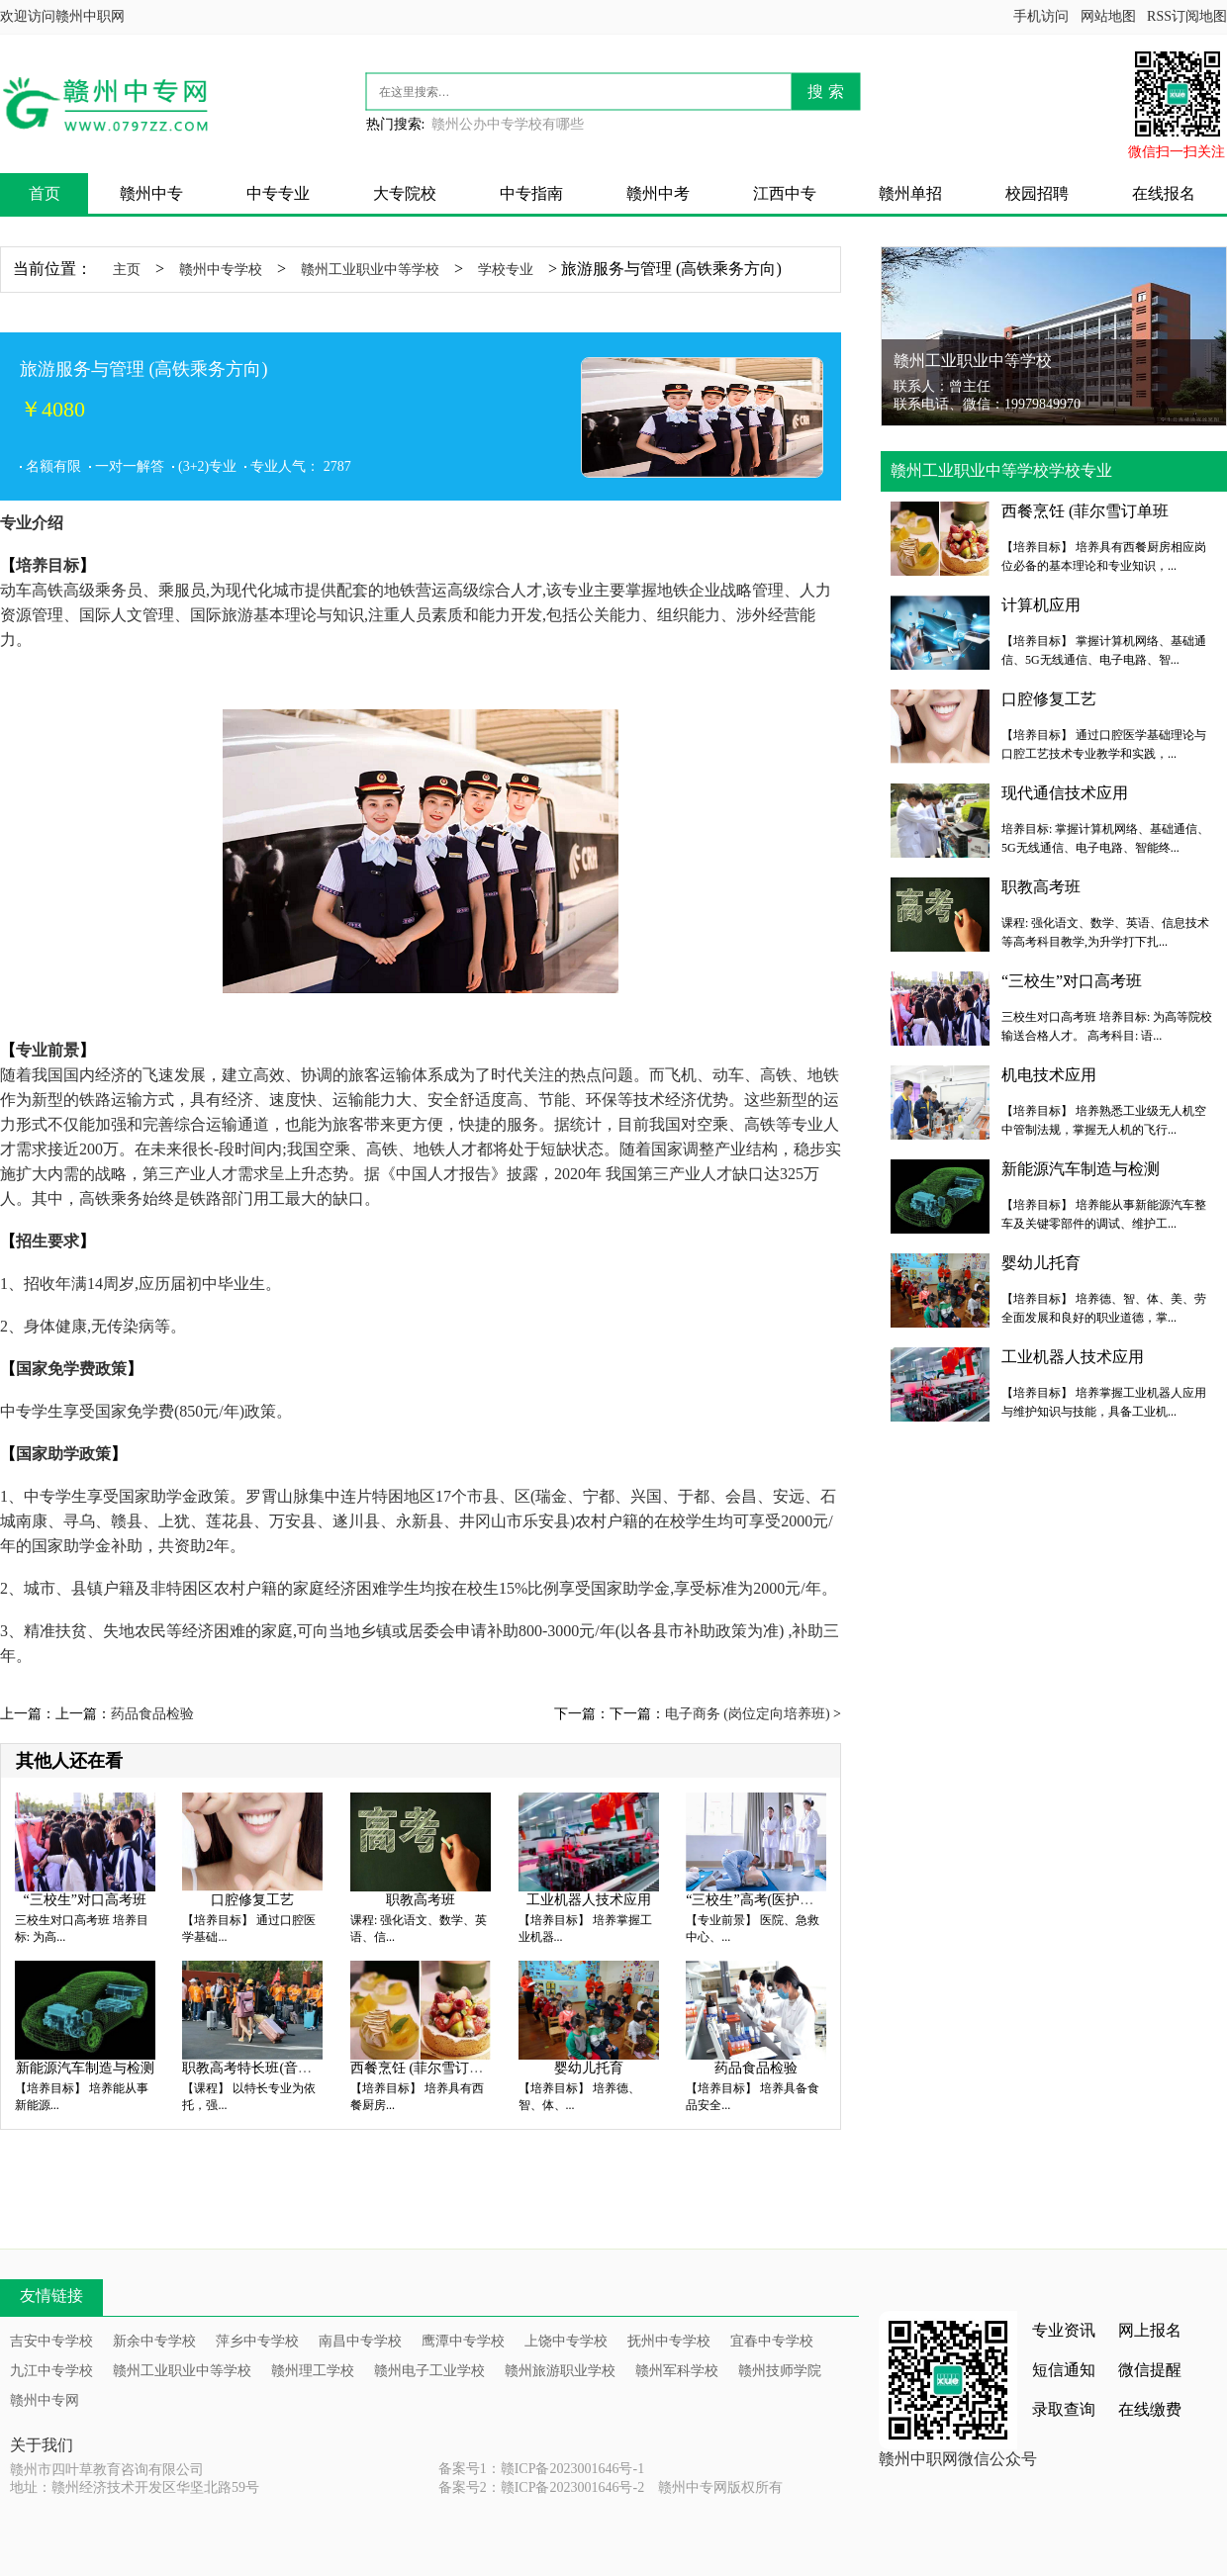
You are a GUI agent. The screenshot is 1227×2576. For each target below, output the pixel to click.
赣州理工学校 (312, 2370)
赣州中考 (658, 193)
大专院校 (404, 193)
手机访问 (1041, 16)
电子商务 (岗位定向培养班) (747, 1713)
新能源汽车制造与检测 (85, 2068)
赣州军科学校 (676, 2370)
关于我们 (41, 2445)
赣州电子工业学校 (429, 2370)
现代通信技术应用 (1064, 792)
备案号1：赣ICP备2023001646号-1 (541, 2468)
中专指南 (531, 193)
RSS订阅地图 (1187, 16)
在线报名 (1163, 193)
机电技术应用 (1048, 1074)
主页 (127, 269)
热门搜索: (395, 124)
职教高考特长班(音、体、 (260, 2068)
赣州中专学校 (220, 269)
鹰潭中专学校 (463, 2341)
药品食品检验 (152, 1713)
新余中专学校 (154, 2341)
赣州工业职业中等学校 (370, 269)
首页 (44, 193)
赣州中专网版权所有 (720, 2487)
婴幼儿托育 (588, 2068)
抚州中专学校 (668, 2341)
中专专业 (278, 193)
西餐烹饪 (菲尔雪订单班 (423, 2068)
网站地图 (1108, 16)
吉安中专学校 (51, 2341)
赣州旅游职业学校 (560, 2370)
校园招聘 (1037, 193)
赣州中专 (151, 193)
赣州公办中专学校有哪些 (507, 124)
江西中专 (784, 193)
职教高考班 (420, 1899)
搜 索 (825, 91)
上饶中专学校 (566, 2341)
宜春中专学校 (771, 2341)
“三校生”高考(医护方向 (756, 1899)
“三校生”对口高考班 (85, 1899)
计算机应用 (1041, 605)
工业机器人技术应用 (588, 1899)
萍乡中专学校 (257, 2341)
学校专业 (505, 269)
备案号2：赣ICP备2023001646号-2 (541, 2487)
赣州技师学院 (779, 2370)
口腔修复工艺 (252, 1899)
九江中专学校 (51, 2370)
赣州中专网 (44, 2400)
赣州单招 (910, 193)
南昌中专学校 (360, 2341)
